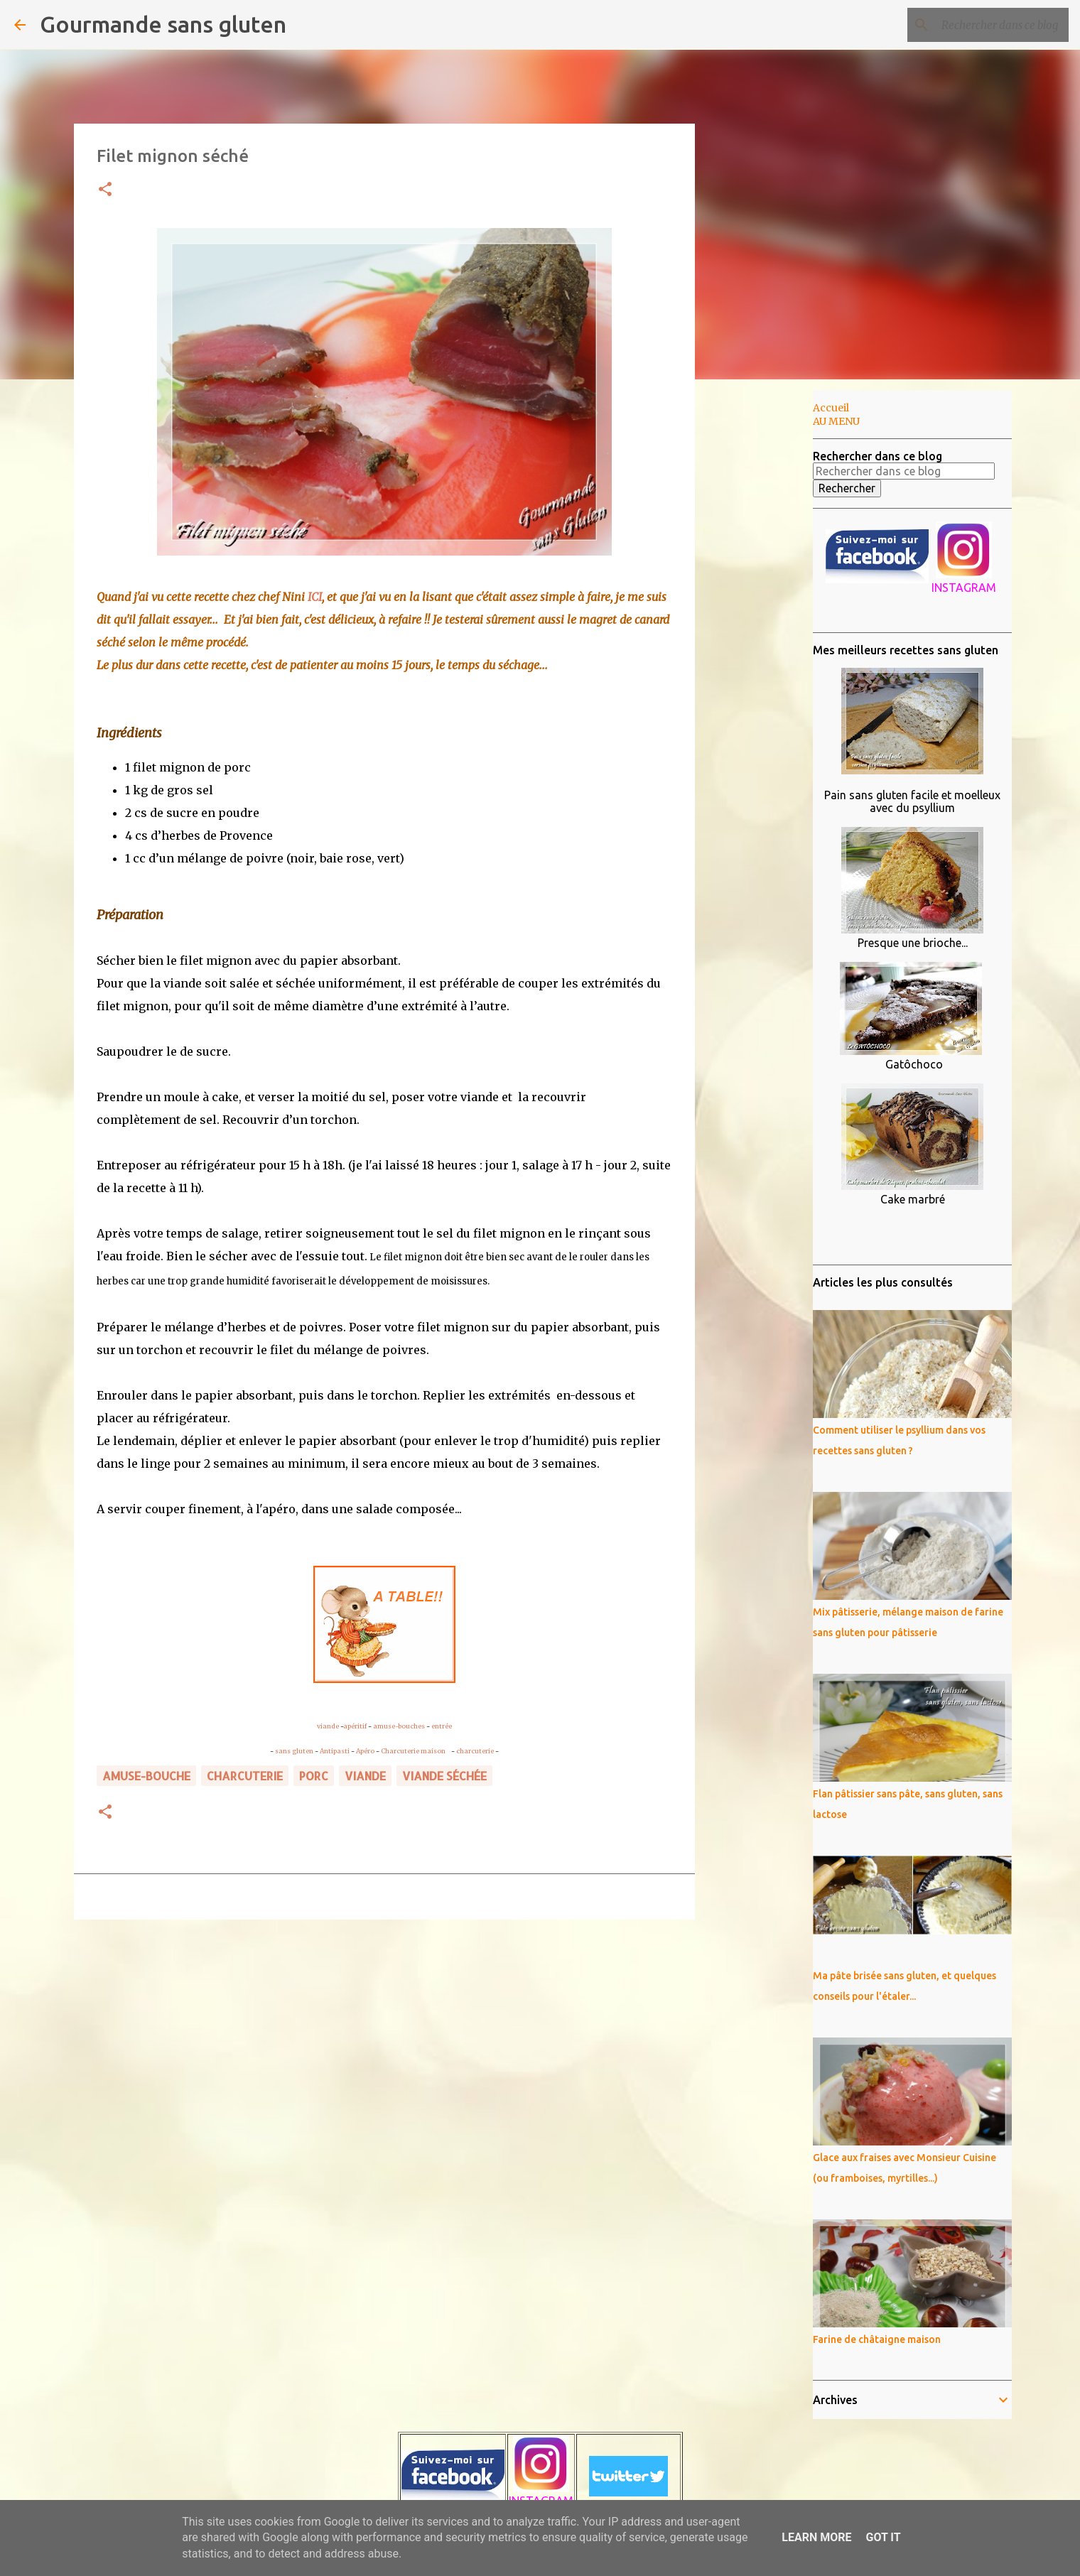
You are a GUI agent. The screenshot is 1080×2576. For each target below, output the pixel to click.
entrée (441, 1726)
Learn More (816, 2537)
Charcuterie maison (414, 1751)
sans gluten (294, 1751)
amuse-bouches (399, 1726)
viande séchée (444, 1775)
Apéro (365, 1751)
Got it (882, 2537)
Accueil (831, 407)
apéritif (355, 1726)
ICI (315, 597)
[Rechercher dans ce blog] (994, 25)
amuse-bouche (146, 1775)
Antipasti (335, 1751)
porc (313, 1775)
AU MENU (836, 421)
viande (328, 1726)
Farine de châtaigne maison (877, 2339)
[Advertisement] (767, 614)
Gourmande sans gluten (163, 24)
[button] (105, 190)
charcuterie (475, 1751)
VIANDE (365, 1775)
